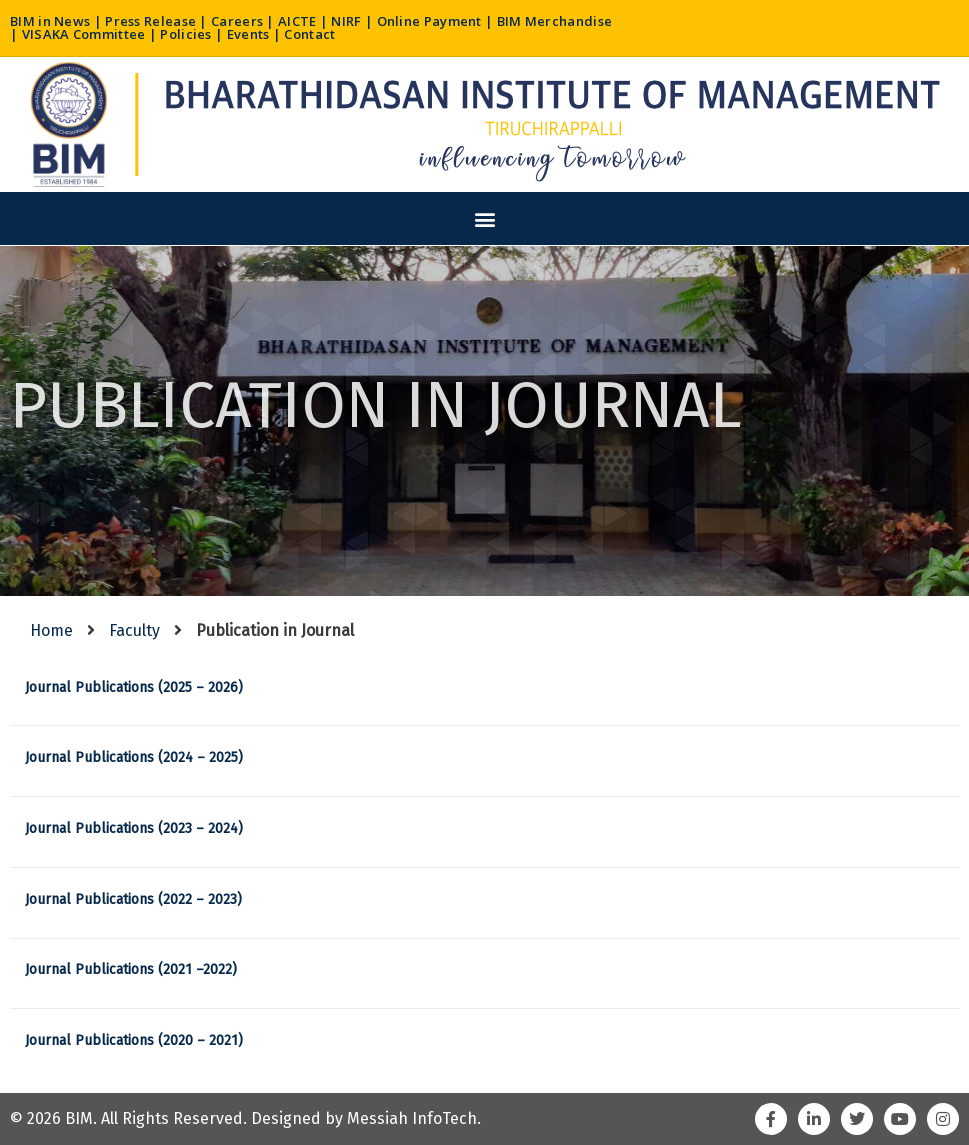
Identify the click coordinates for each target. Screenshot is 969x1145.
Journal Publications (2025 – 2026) (134, 687)
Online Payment (429, 21)
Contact (309, 34)
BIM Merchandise (555, 21)
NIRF (346, 21)
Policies (185, 34)
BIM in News (50, 21)
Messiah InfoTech (412, 1118)
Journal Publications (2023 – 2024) (134, 828)
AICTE (297, 21)
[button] (484, 218)
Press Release (150, 21)
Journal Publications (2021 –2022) (131, 969)
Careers (237, 21)
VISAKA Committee (84, 34)
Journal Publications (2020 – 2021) (134, 1040)
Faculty (134, 630)
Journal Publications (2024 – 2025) (134, 757)
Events (248, 34)
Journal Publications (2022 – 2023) (133, 899)
